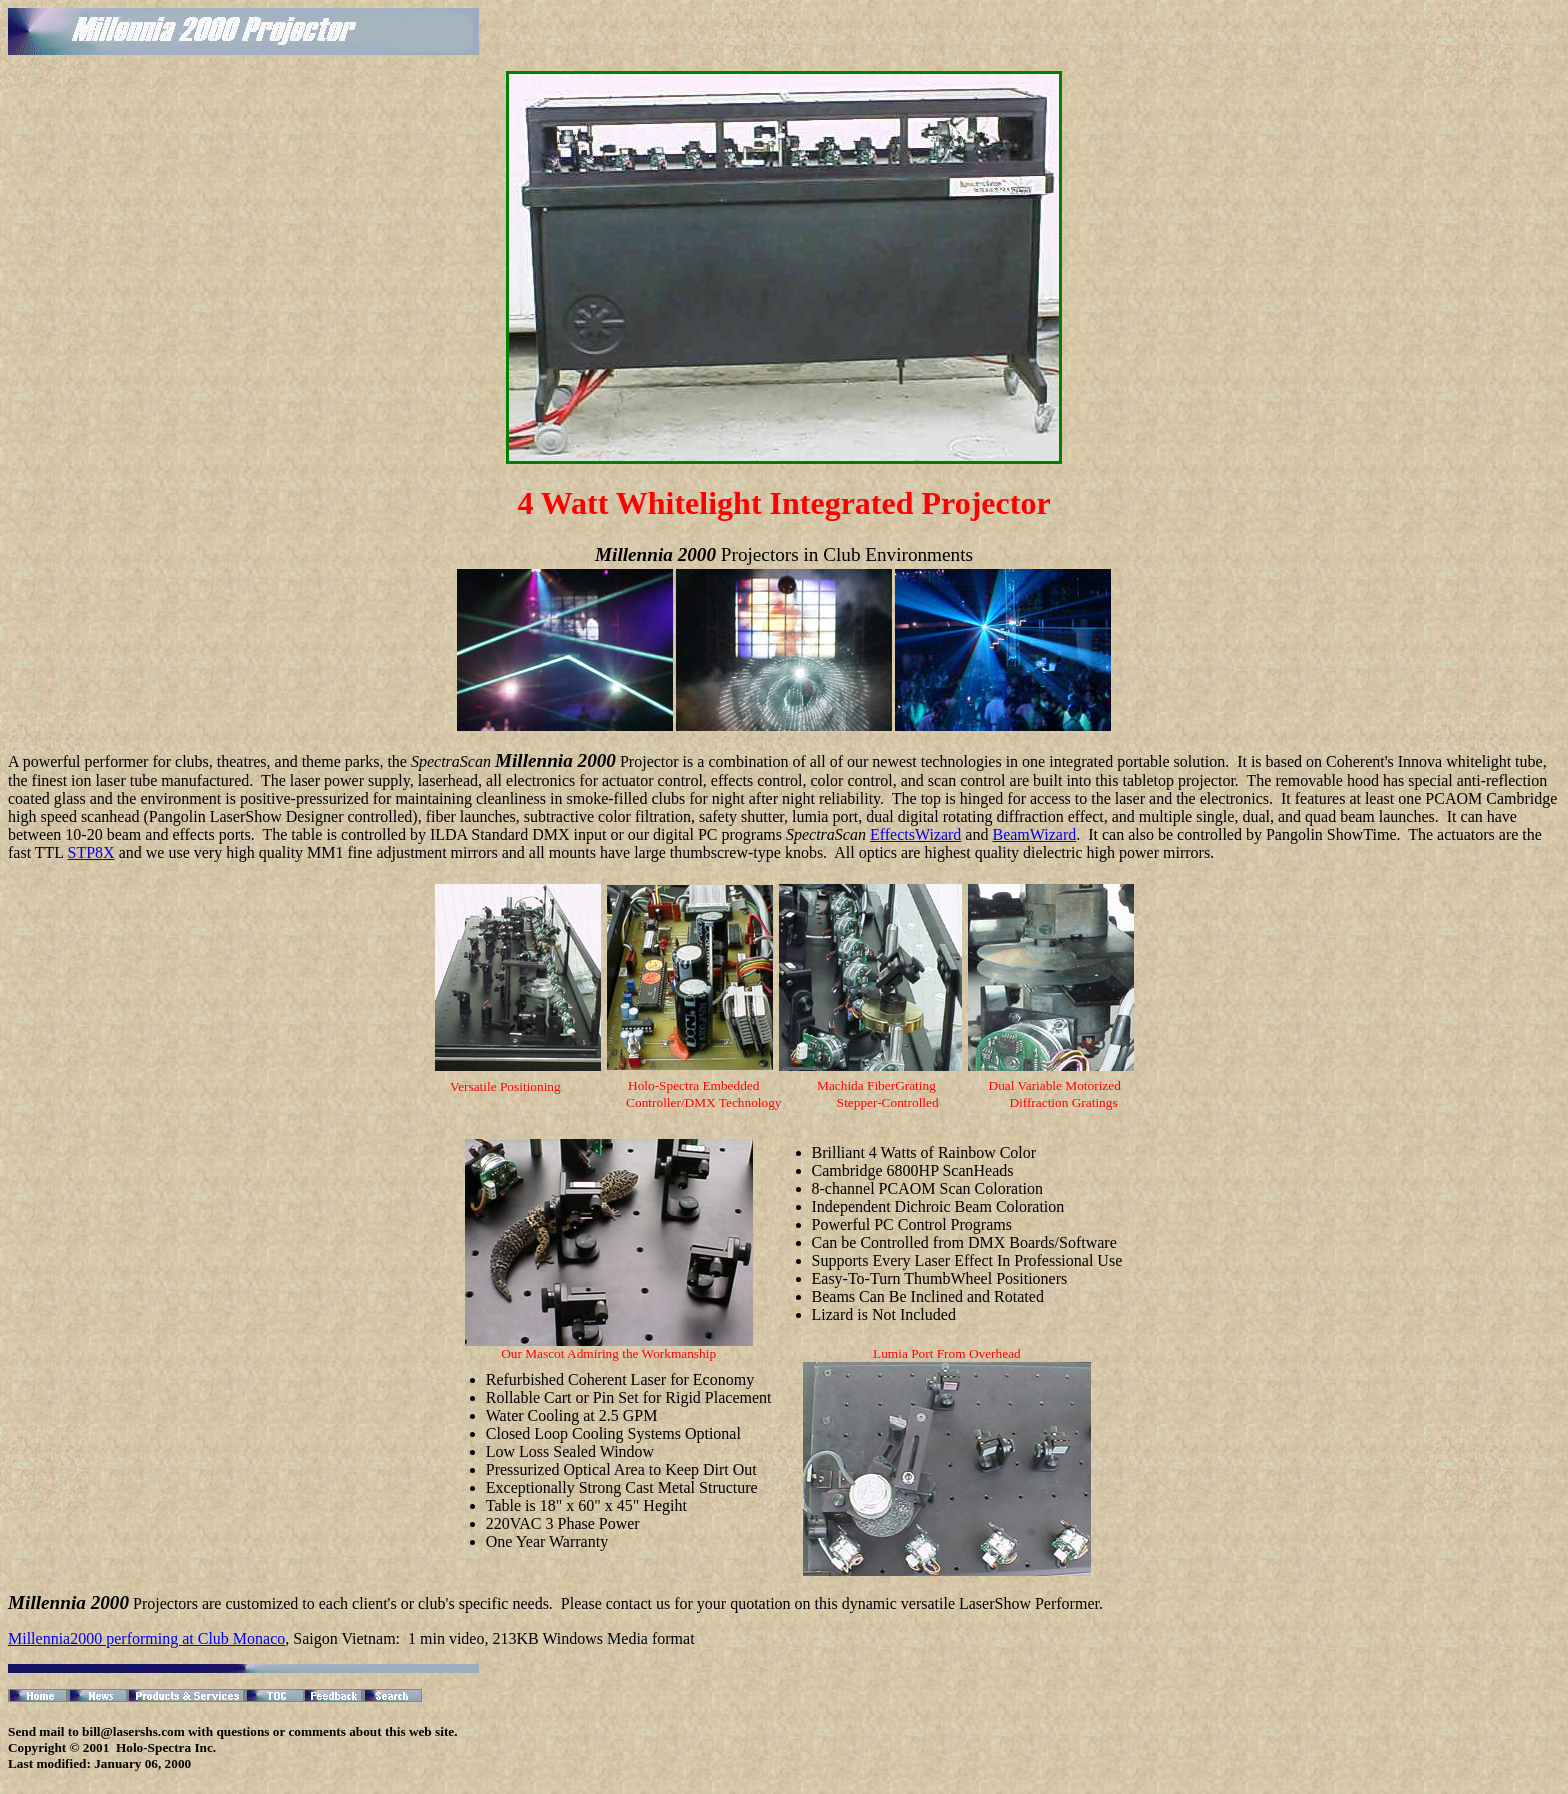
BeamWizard (1034, 834)
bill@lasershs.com (133, 1731)
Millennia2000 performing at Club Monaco (146, 1638)
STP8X (91, 852)
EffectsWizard (915, 834)
